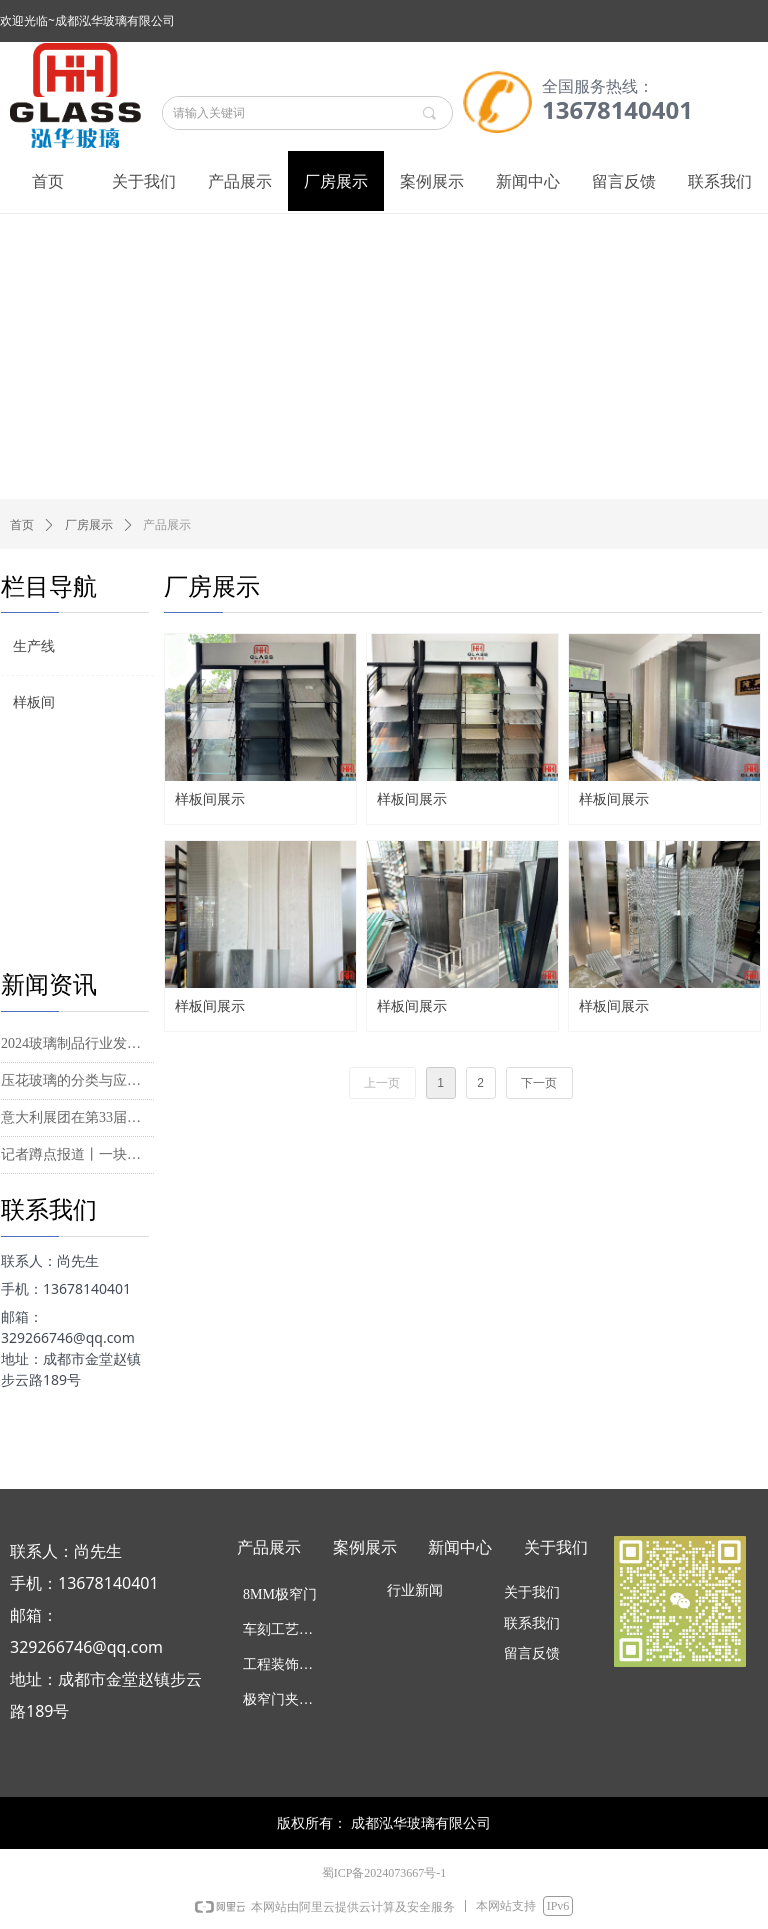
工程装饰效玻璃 (287, 1664)
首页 (22, 525)
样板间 (34, 702)
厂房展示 (89, 525)
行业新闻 (415, 1590)
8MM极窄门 (280, 1594)
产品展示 (167, 525)
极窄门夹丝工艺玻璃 (287, 1699)
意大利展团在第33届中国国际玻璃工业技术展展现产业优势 (77, 1117)
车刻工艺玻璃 (285, 1629)
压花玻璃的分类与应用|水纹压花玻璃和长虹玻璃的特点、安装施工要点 (77, 1080)
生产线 (34, 646)
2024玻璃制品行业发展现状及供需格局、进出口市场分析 (77, 1043)
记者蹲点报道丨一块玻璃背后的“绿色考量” (77, 1154)
